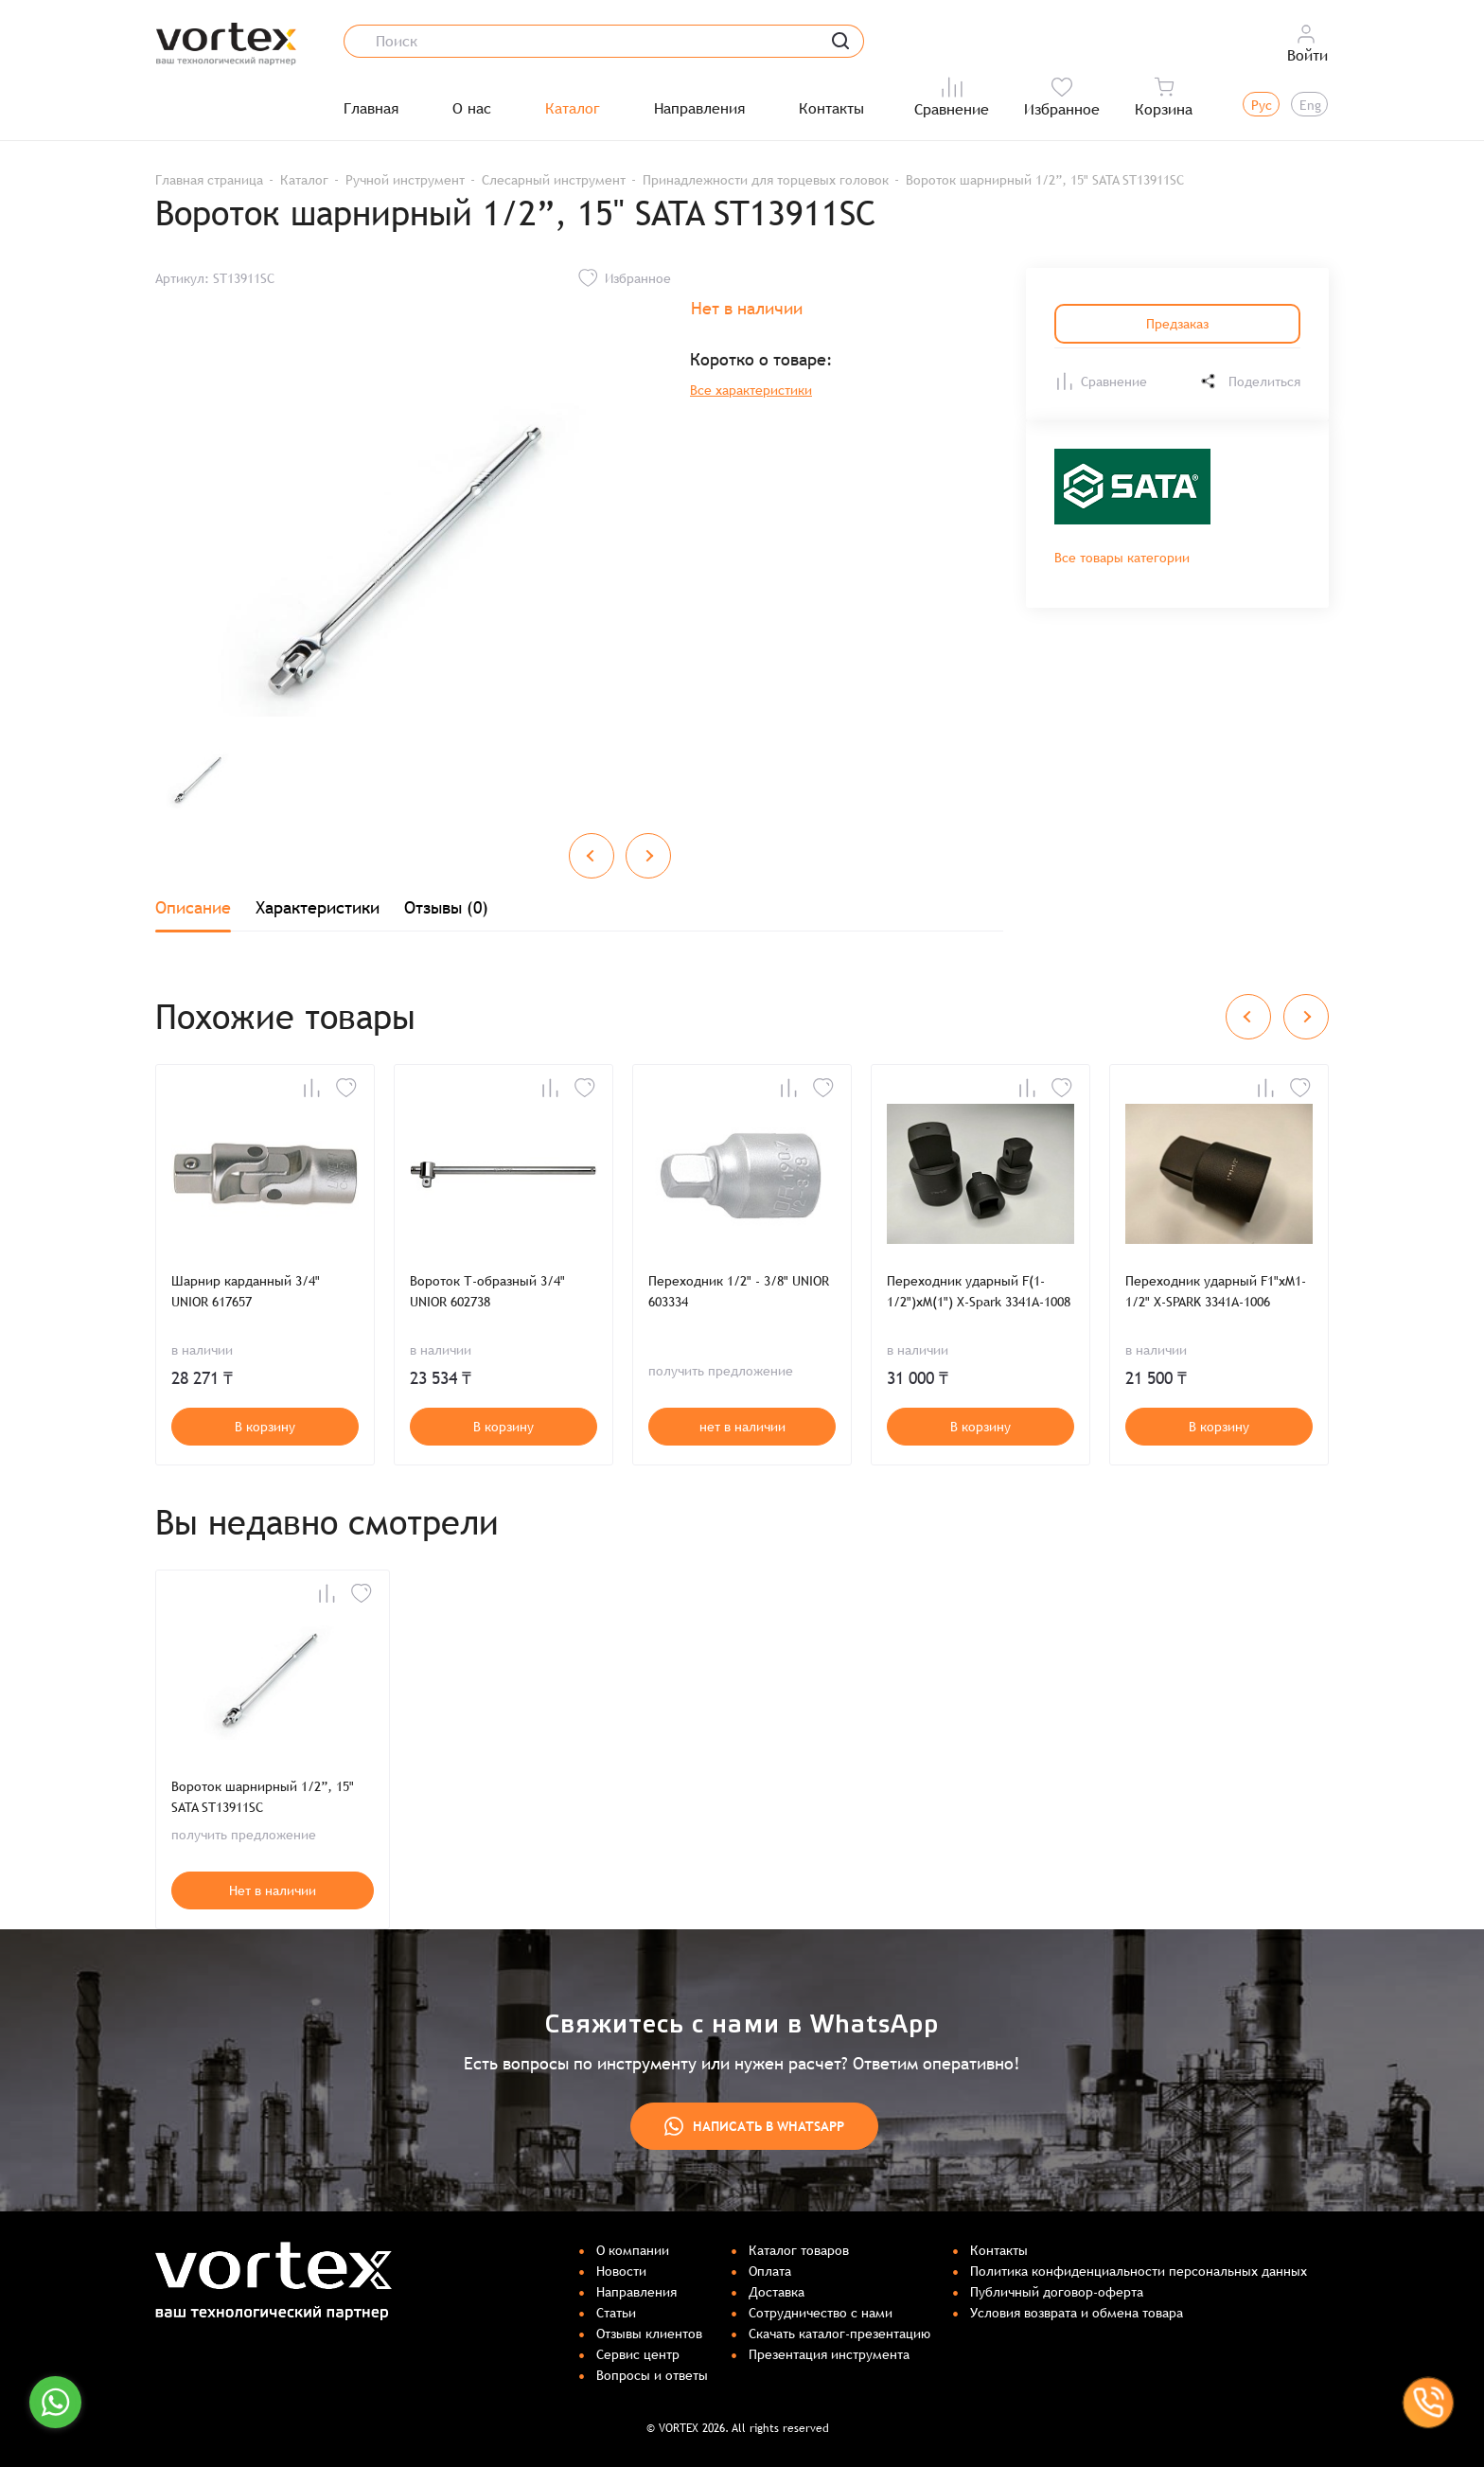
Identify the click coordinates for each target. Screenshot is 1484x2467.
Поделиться (1249, 381)
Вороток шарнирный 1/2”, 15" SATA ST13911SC (262, 1797)
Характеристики (318, 907)
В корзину (265, 1426)
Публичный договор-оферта (1056, 2291)
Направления (699, 108)
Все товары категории (1122, 557)
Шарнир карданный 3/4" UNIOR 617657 (245, 1291)
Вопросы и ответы (652, 2375)
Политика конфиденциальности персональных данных (1138, 2271)
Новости (621, 2271)
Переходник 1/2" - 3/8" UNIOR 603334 (738, 1291)
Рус (1261, 105)
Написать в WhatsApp (754, 2126)
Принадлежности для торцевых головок (766, 179)
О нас (471, 108)
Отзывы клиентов (649, 2333)
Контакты (831, 108)
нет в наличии (742, 1426)
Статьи (616, 2312)
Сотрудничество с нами (820, 2312)
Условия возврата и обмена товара (1076, 2312)
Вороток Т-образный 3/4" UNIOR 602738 (487, 1291)
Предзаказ (1177, 323)
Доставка (776, 2291)
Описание (193, 907)
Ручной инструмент (405, 179)
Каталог (572, 108)
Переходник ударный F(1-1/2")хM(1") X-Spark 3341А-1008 (978, 1291)
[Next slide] (648, 856)
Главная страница (209, 179)
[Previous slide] (591, 856)
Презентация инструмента (829, 2354)
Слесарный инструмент (554, 179)
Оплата (770, 2271)
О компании (632, 2250)
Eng (1310, 105)
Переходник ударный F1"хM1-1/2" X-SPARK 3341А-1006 (1215, 1291)
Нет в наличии (272, 1890)
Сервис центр (638, 2354)
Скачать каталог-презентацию (839, 2333)
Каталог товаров (799, 2250)
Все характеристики (751, 390)
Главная (371, 108)
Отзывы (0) (446, 907)
